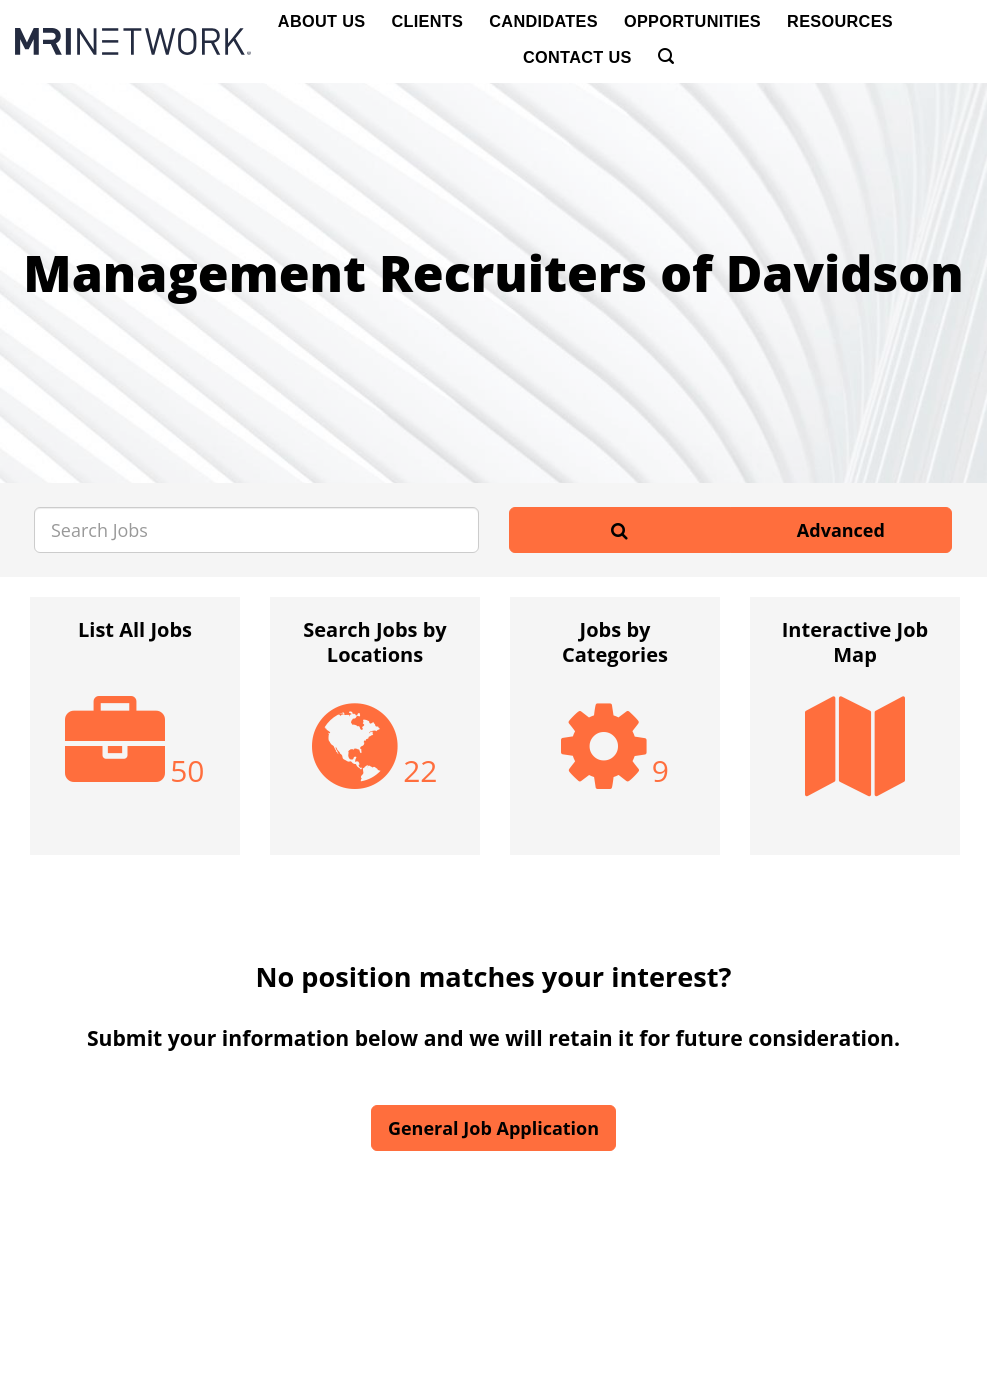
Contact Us (577, 57)
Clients (427, 21)
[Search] (666, 56)
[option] (135, 736)
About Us (322, 21)
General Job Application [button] (493, 1128)
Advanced (841, 530)
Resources (840, 21)
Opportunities (692, 21)
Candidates (543, 21)
